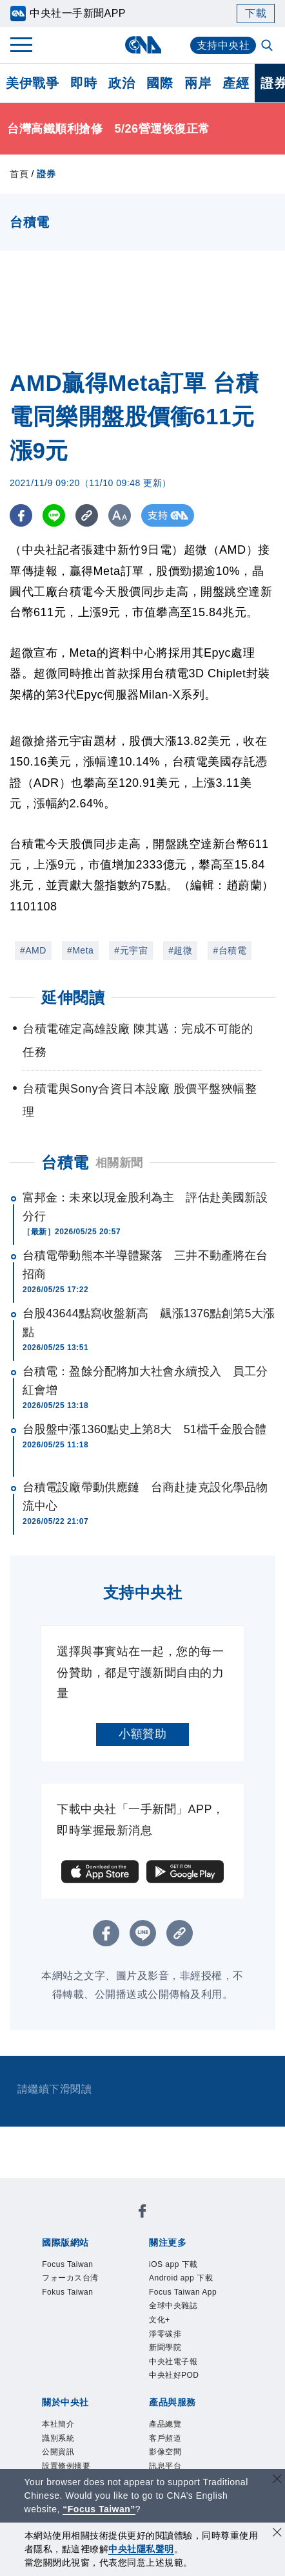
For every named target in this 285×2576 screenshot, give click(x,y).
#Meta (80, 950)
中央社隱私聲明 (141, 2549)
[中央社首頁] (143, 44)
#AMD (33, 950)
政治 (121, 83)
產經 (235, 83)
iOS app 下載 (173, 2264)
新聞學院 (165, 2347)
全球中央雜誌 (173, 2305)
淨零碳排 (165, 2333)
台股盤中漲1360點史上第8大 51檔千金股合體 (144, 1429)
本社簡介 (58, 2424)
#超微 (180, 950)
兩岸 (197, 83)
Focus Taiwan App (183, 2292)
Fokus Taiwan (67, 2292)
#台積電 (229, 950)
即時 (83, 83)
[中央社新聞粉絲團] (142, 2213)
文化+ (159, 2319)
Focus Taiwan (67, 2264)
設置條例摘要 (66, 2465)
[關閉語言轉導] (277, 2480)
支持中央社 (223, 45)
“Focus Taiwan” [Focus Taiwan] (99, 2509)
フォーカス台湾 (70, 2277)
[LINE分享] (54, 515)
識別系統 (58, 2438)
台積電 (65, 1162)
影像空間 (165, 2451)
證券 (46, 174)
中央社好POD (174, 2375)
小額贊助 (142, 1733)
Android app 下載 (181, 2277)
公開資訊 (58, 2451)
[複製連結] (86, 515)
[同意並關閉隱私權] (277, 2534)
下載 (255, 13)
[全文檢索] (268, 46)
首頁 (19, 174)
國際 (159, 83)
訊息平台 (165, 2465)
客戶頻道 (165, 2438)
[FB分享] (21, 515)
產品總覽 (165, 2424)
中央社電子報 (173, 2361)
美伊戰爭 (32, 83)
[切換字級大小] (119, 515)
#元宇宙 (131, 950)
